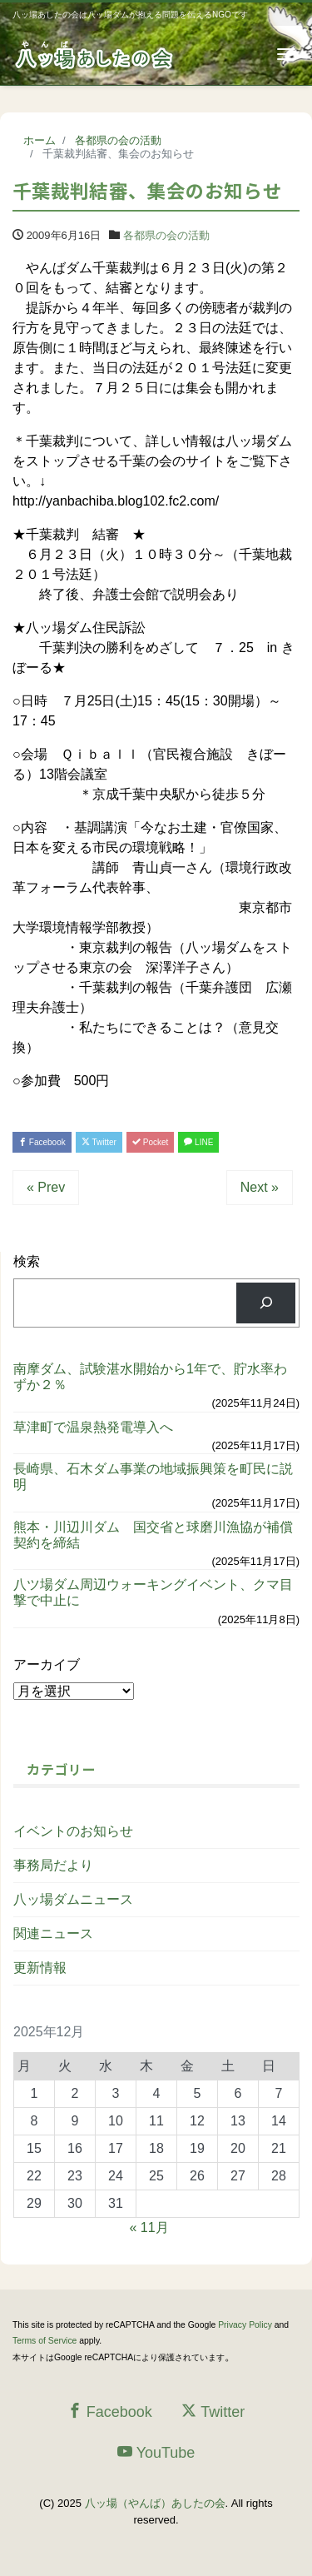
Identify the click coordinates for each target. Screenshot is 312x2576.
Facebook (42, 1142)
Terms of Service (44, 2340)
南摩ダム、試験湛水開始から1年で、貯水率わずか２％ (150, 1377)
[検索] (265, 1303)
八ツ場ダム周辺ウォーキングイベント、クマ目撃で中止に (153, 1592)
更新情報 (40, 1968)
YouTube (156, 2452)
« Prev (46, 1187)
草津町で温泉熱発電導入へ (93, 1427)
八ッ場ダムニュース (73, 1899)
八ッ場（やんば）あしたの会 (155, 2503)
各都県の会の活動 (166, 235)
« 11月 (149, 2227)
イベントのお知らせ (73, 1831)
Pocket (150, 1142)
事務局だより (53, 1865)
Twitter (99, 1142)
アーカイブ (46, 1664)
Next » (259, 1187)
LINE (198, 1142)
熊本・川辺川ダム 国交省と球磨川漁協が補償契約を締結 (153, 1535)
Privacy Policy (245, 2324)
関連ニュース (53, 1933)
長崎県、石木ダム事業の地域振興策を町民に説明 (153, 1477)
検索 (26, 1261)
